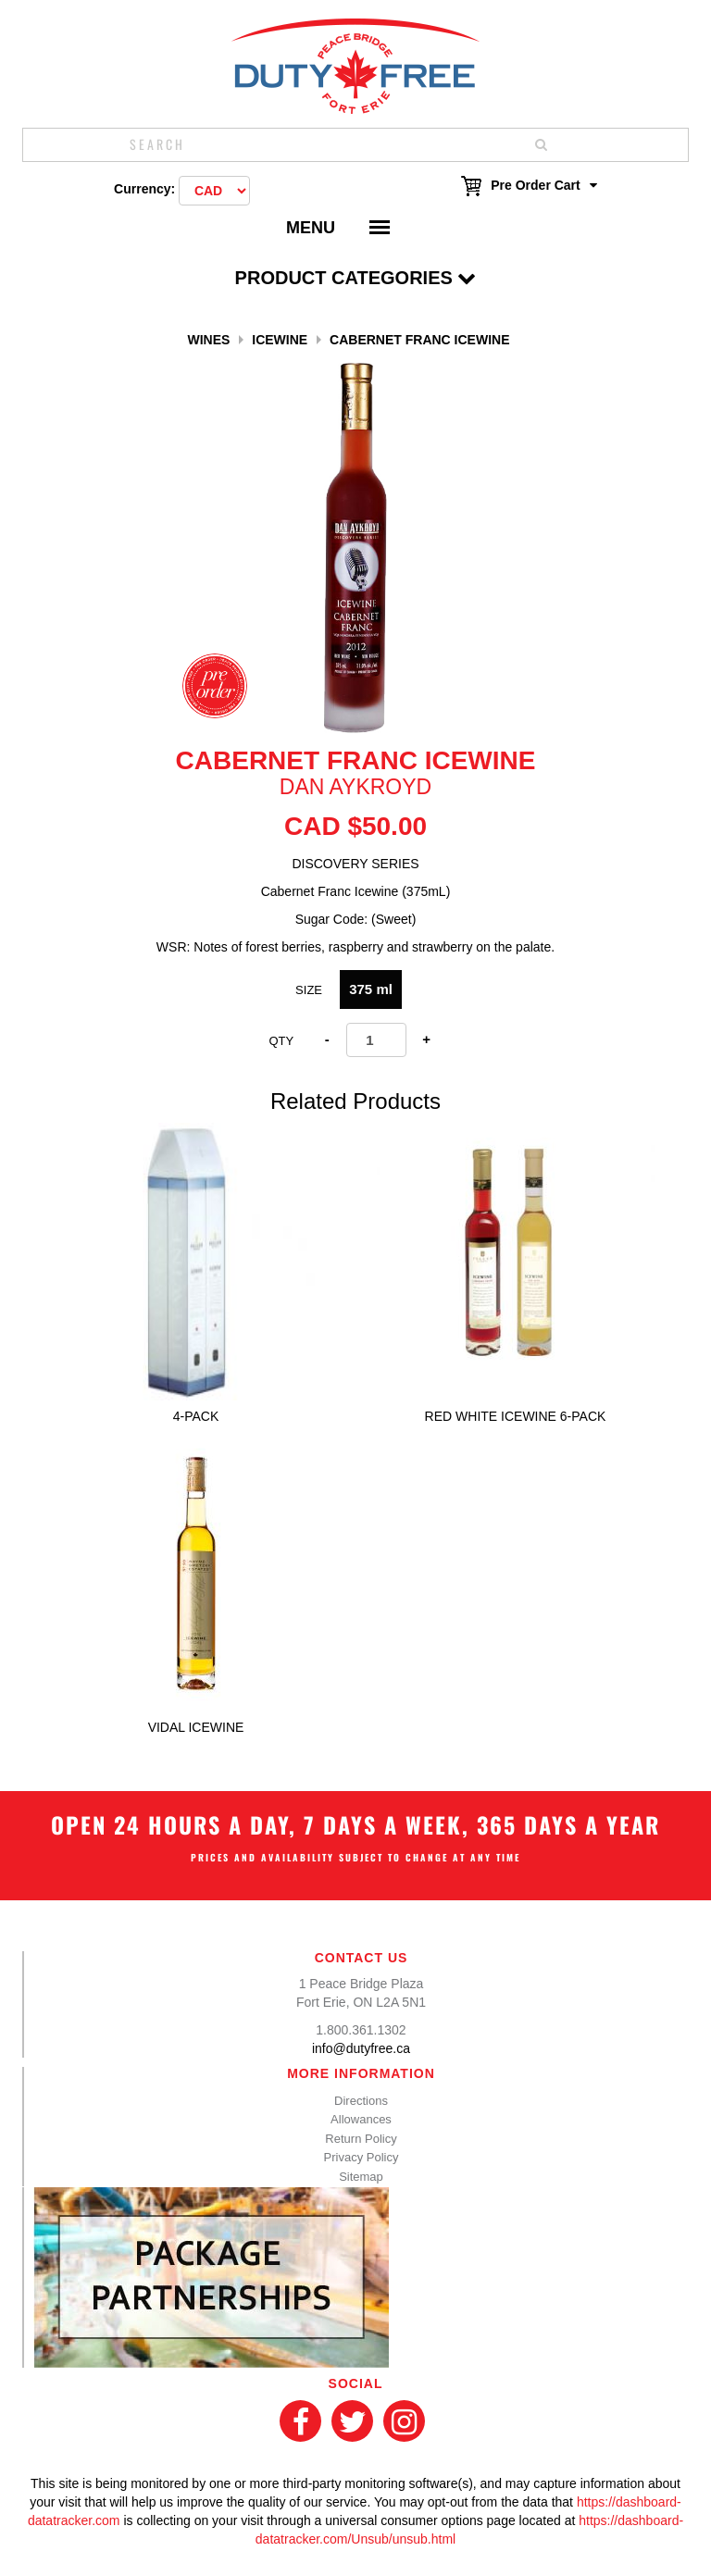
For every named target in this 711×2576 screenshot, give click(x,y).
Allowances (361, 2119)
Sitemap (361, 2177)
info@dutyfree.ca (361, 2048)
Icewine (279, 339)
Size (308, 990)
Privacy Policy (361, 2157)
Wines (208, 339)
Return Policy (360, 2139)
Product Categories (356, 278)
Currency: (144, 188)
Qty (280, 1041)
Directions (361, 2101)
